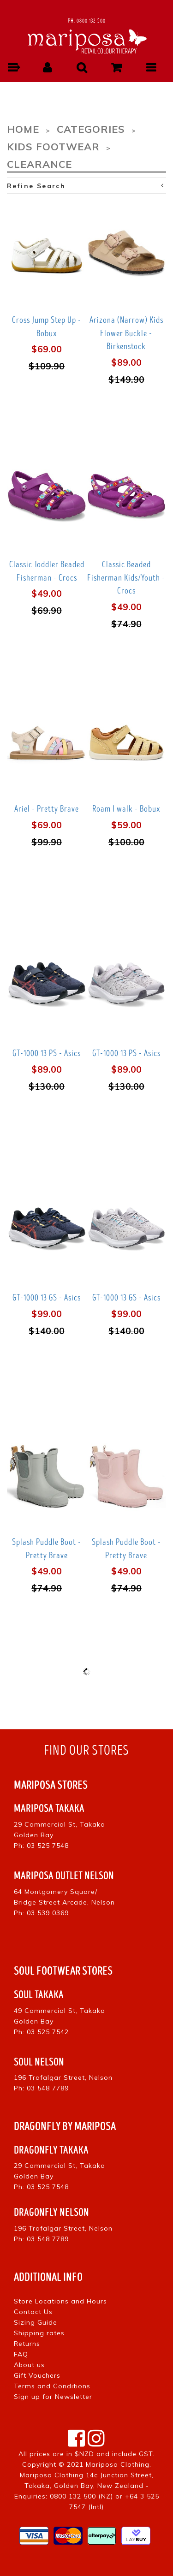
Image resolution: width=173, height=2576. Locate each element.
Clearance (39, 164)
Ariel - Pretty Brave (46, 809)
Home (23, 129)
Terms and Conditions (52, 2386)
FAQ (21, 2354)
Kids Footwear (53, 146)
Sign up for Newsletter (53, 2396)
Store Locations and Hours (60, 2301)
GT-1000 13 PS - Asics (46, 1053)
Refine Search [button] (85, 186)
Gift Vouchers (37, 2375)
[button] (12, 67)
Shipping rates (39, 2333)
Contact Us (33, 2312)
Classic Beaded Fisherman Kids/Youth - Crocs (126, 577)
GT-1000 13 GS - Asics (46, 1298)
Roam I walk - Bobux (126, 809)
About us (29, 2365)
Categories (91, 129)
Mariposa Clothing (117, 2464)
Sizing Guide (35, 2322)
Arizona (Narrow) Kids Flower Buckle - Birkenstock (126, 333)
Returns (27, 2343)
